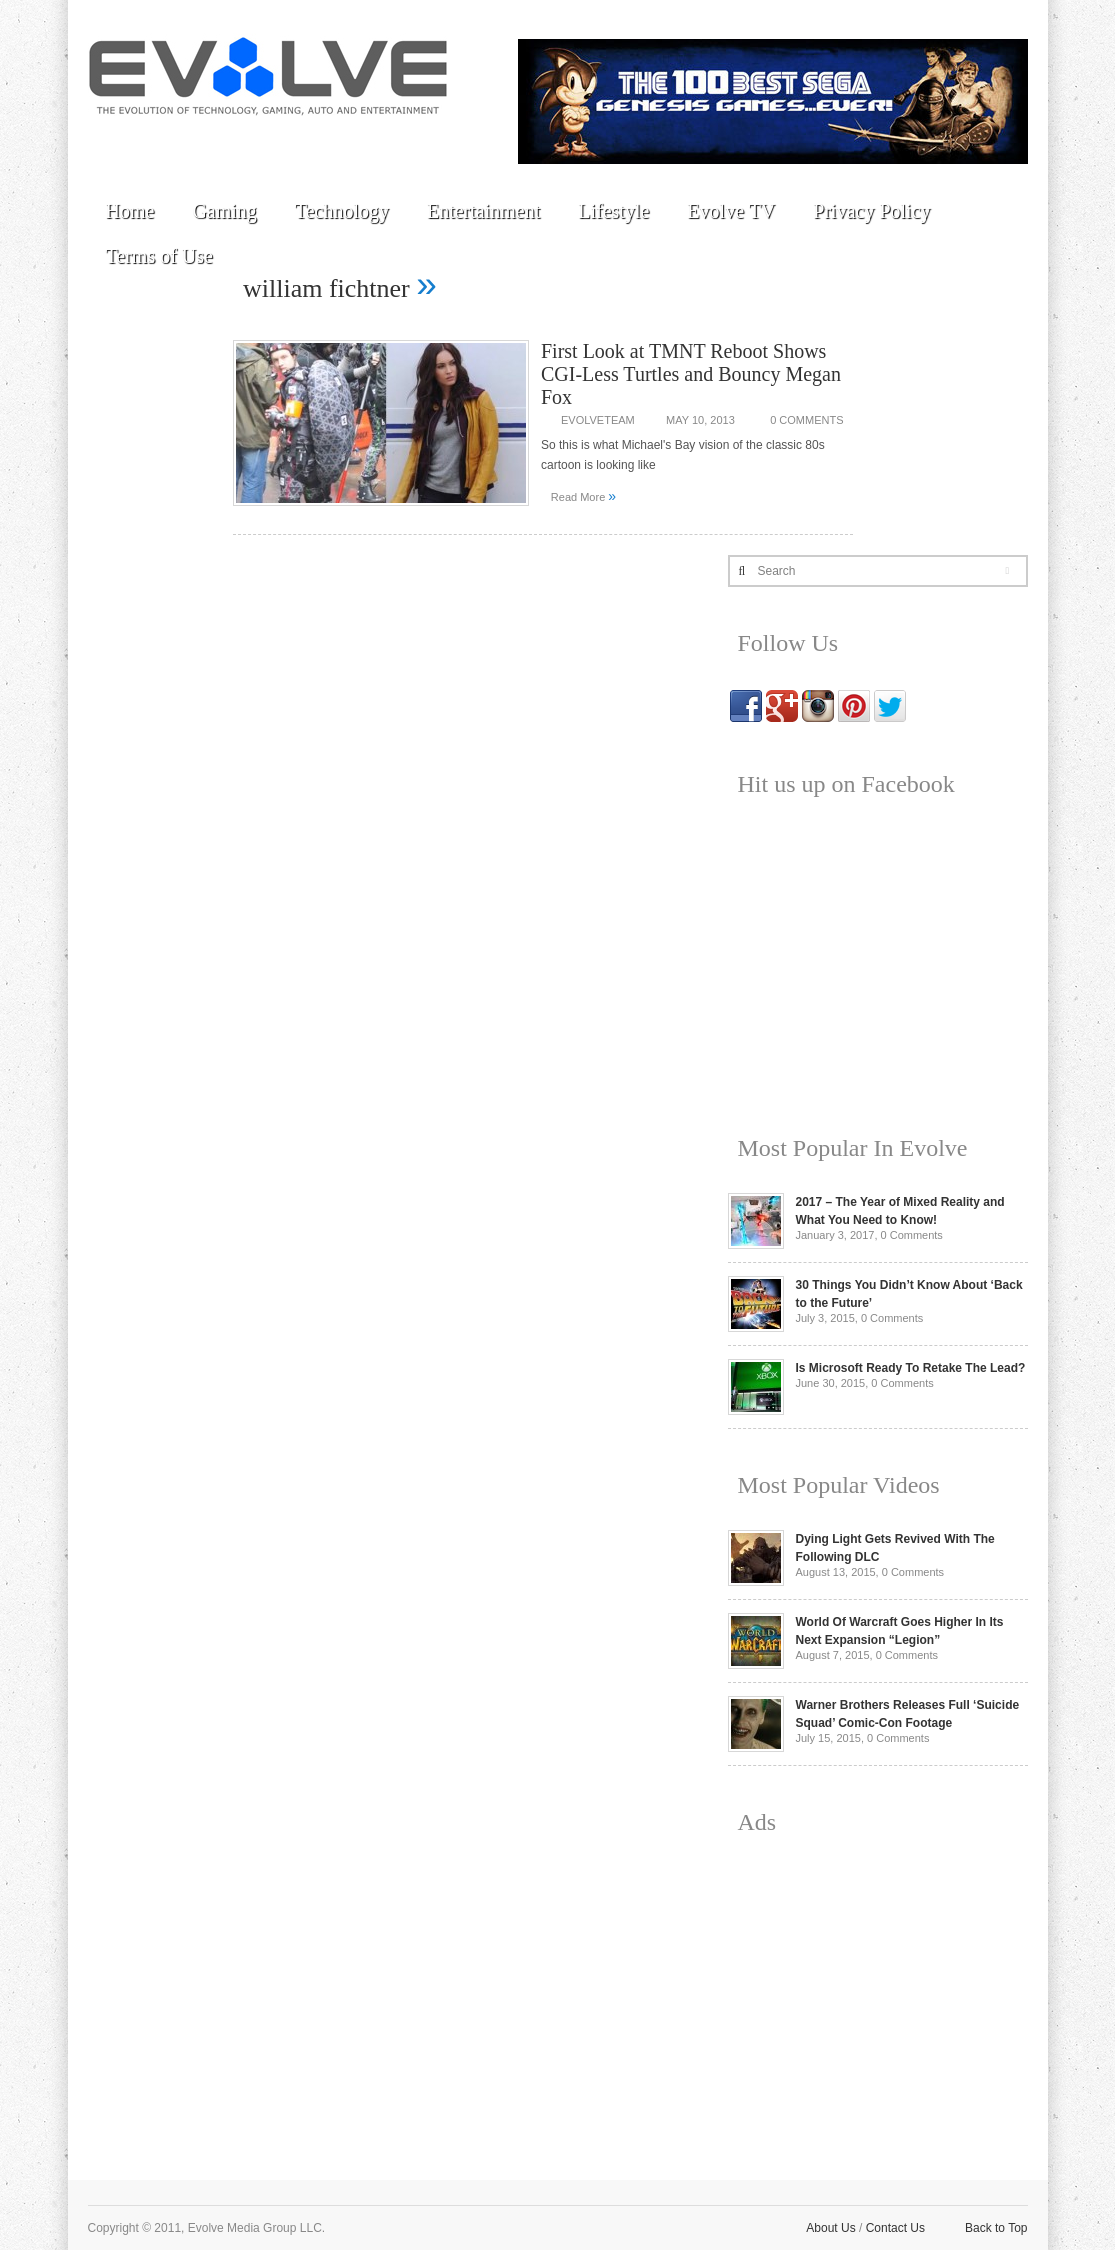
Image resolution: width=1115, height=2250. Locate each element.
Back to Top (996, 2228)
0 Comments (806, 420)
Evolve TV (731, 211)
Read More (583, 496)
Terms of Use (159, 256)
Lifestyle (613, 211)
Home (130, 211)
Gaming (224, 211)
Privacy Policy (871, 211)
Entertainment (483, 211)
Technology (342, 211)
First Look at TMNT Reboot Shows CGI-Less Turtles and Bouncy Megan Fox (691, 374)
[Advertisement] (878, 1992)
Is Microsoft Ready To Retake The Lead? (911, 1368)
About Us (830, 2228)
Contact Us (895, 2228)
